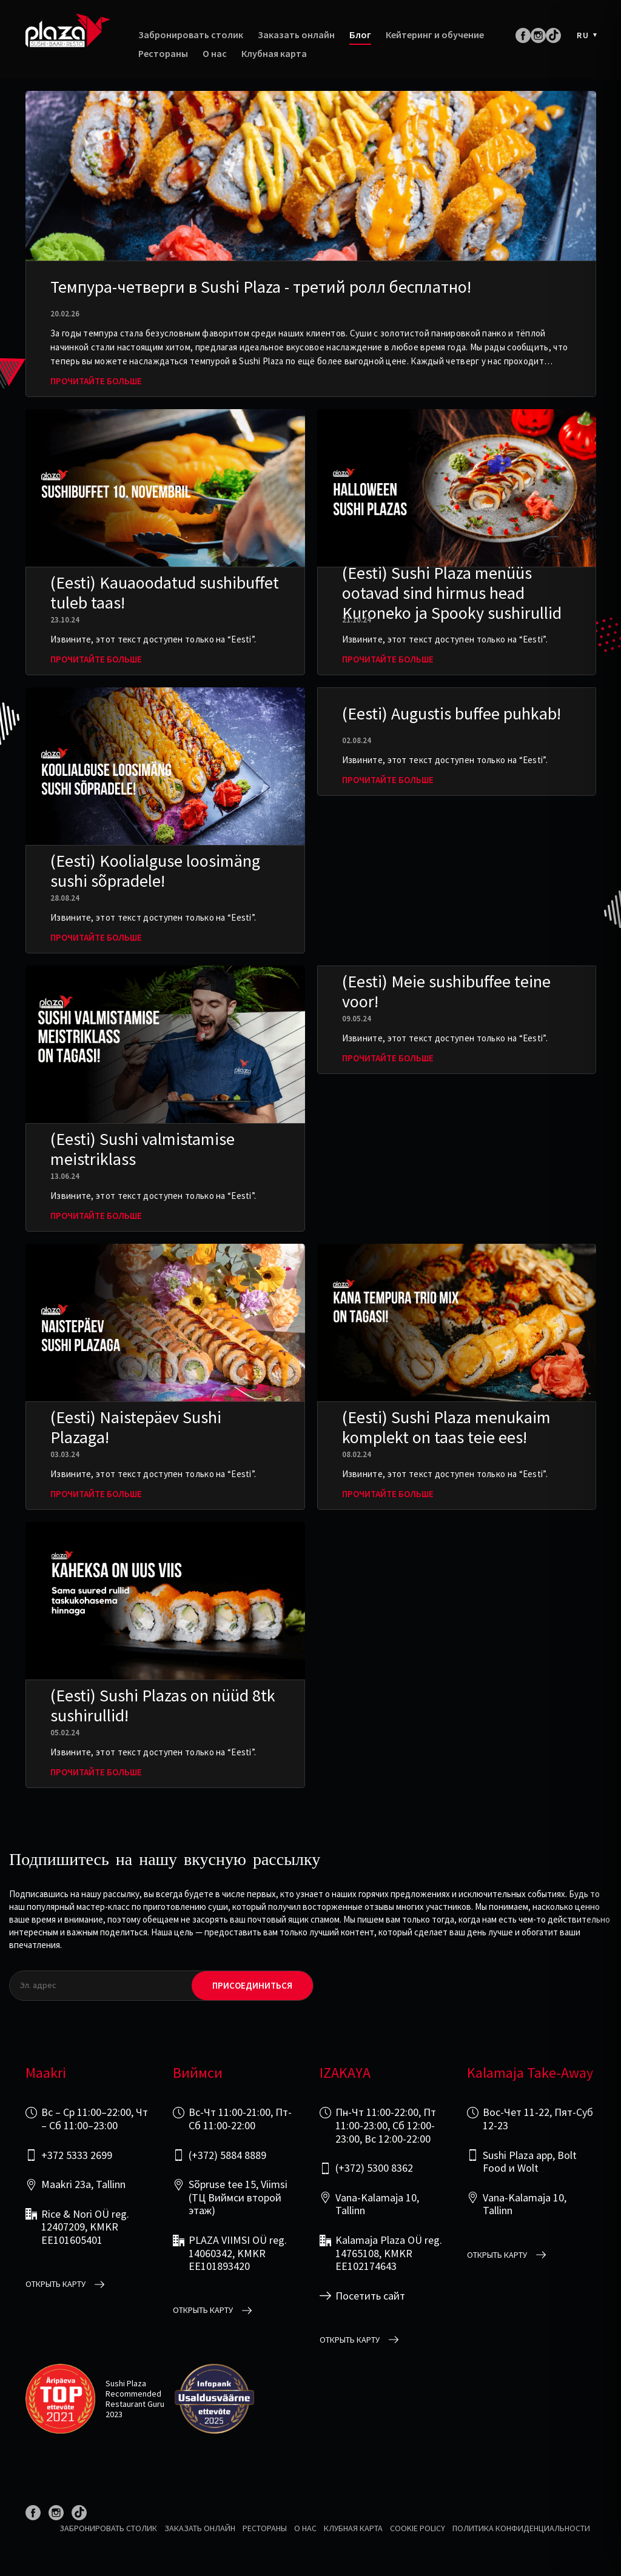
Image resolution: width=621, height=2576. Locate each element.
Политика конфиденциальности (521, 2528)
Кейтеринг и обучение (435, 35)
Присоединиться (252, 1985)
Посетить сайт (370, 2296)
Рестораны (163, 53)
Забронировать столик (190, 35)
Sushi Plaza (126, 2383)
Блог (360, 35)
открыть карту (55, 2284)
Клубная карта (274, 53)
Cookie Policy (417, 2528)
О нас (215, 53)
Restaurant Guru (135, 2403)
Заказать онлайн (296, 35)
